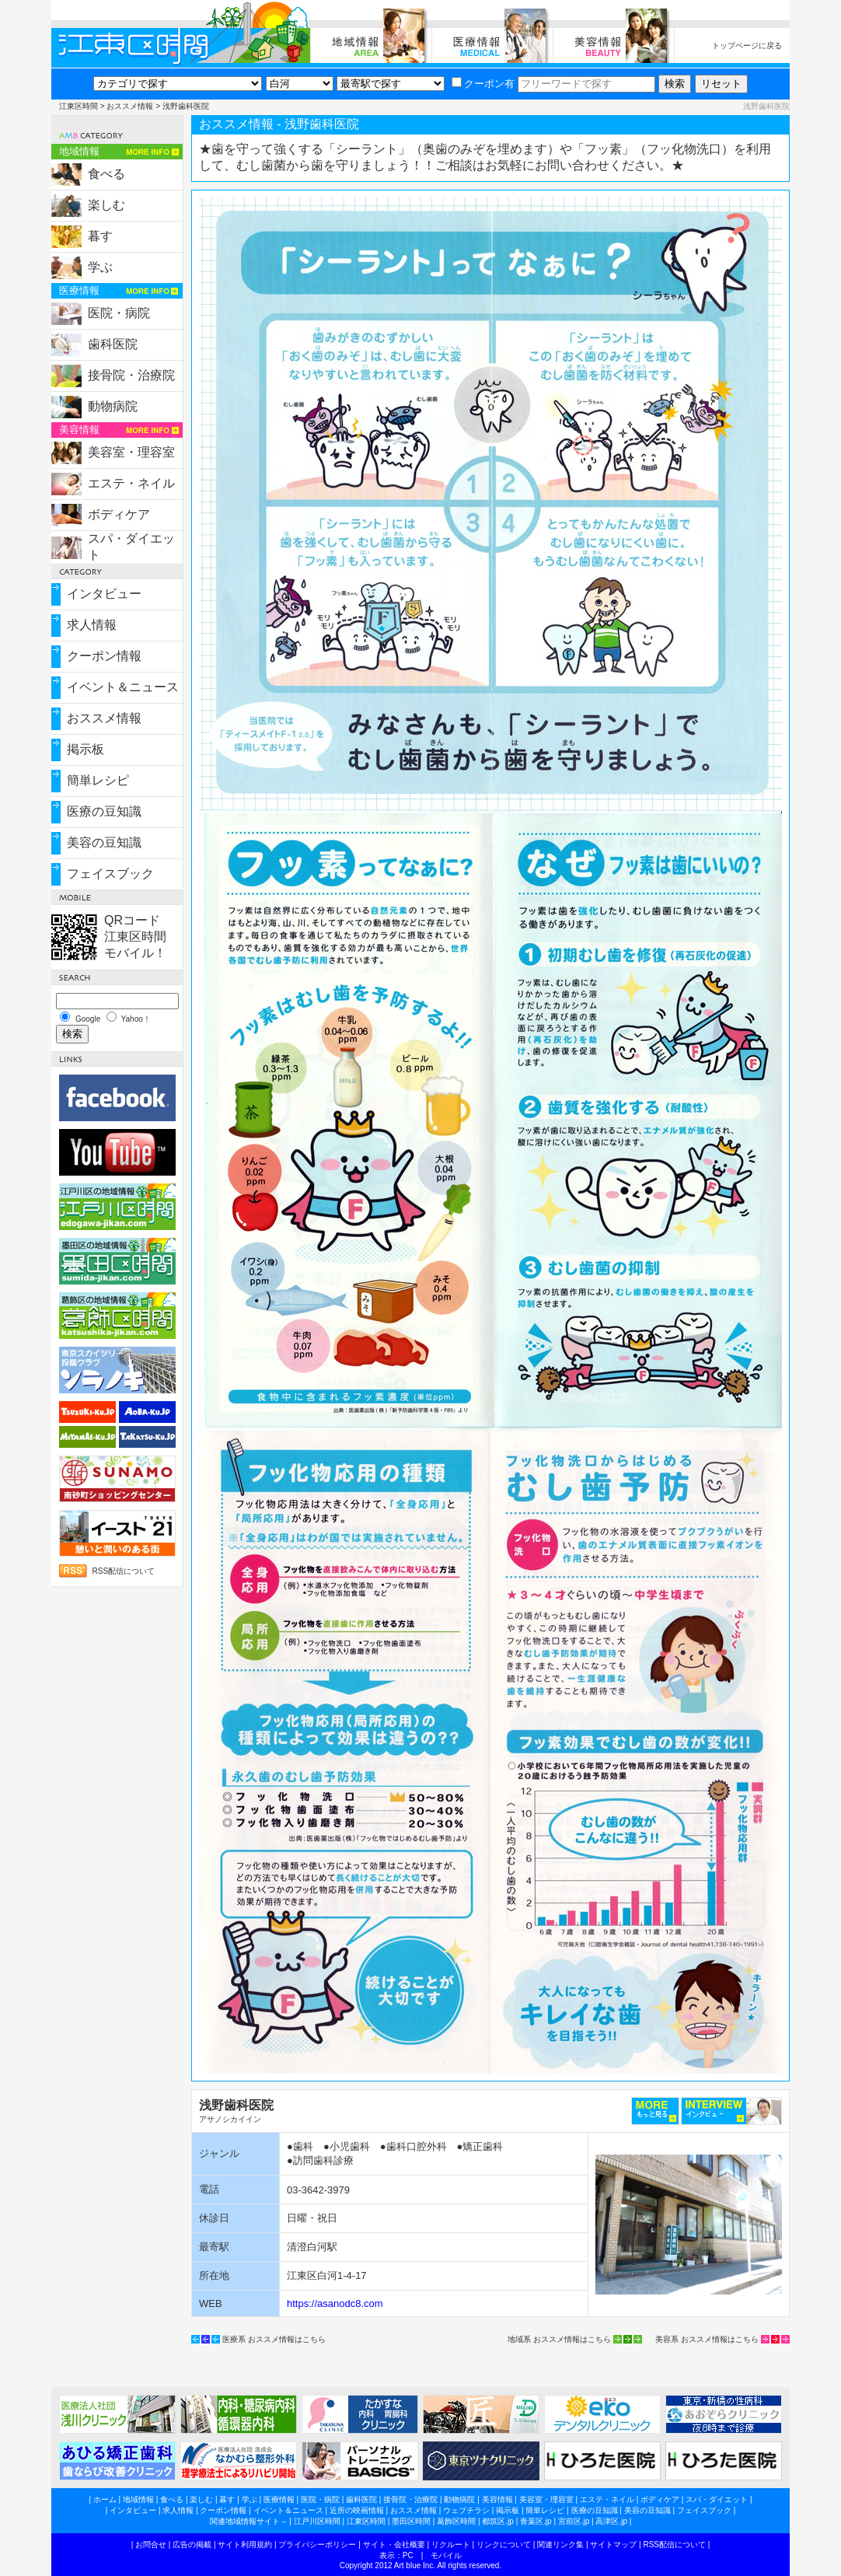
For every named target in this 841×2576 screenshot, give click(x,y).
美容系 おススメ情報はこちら (707, 2339)
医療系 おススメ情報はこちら (274, 2339)
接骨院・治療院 (131, 375)
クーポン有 (483, 83)
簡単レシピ (98, 780)
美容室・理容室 (131, 452)
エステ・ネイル (131, 483)
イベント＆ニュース (123, 687)
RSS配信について (123, 1571)
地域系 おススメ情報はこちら (559, 2339)
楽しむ (106, 204)
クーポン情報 (104, 655)
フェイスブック (110, 873)
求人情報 (92, 624)
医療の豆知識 (104, 811)
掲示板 (85, 749)
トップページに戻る (747, 45)
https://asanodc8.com (335, 2303)
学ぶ (100, 267)
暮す (100, 236)
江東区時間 (78, 106)
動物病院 (113, 406)
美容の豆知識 (104, 842)
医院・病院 (119, 313)
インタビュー (104, 593)
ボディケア (119, 514)
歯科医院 (113, 344)
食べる (106, 173)
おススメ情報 (129, 106)
